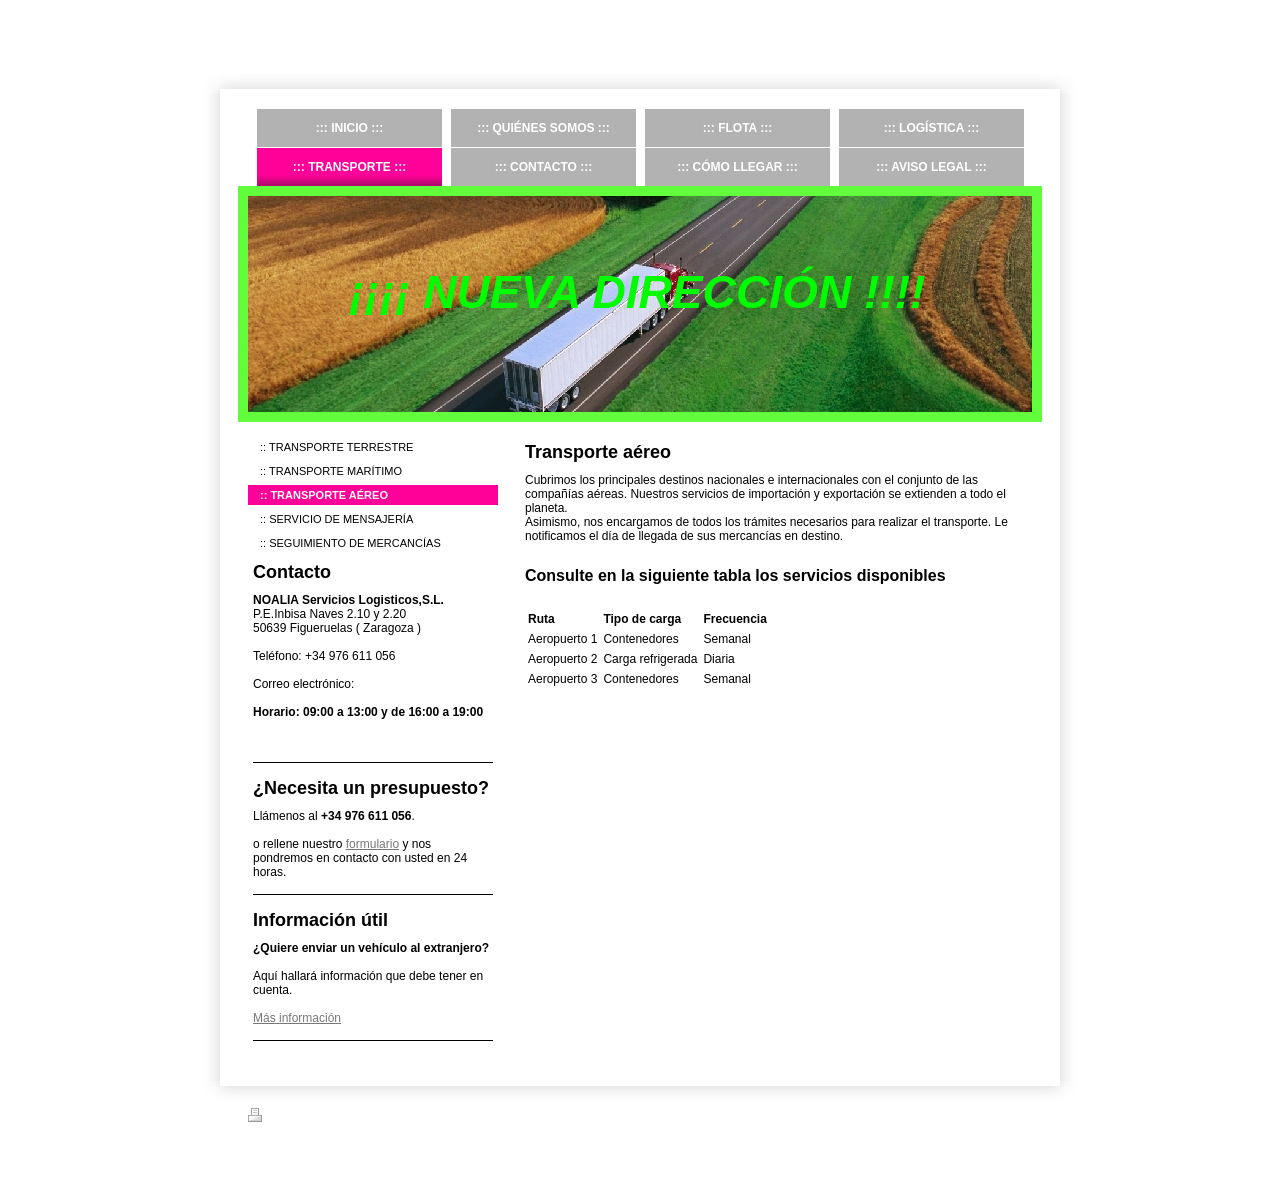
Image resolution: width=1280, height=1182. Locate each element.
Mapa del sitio (416, 1118)
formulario (372, 844)
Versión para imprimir (312, 1118)
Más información (297, 1018)
